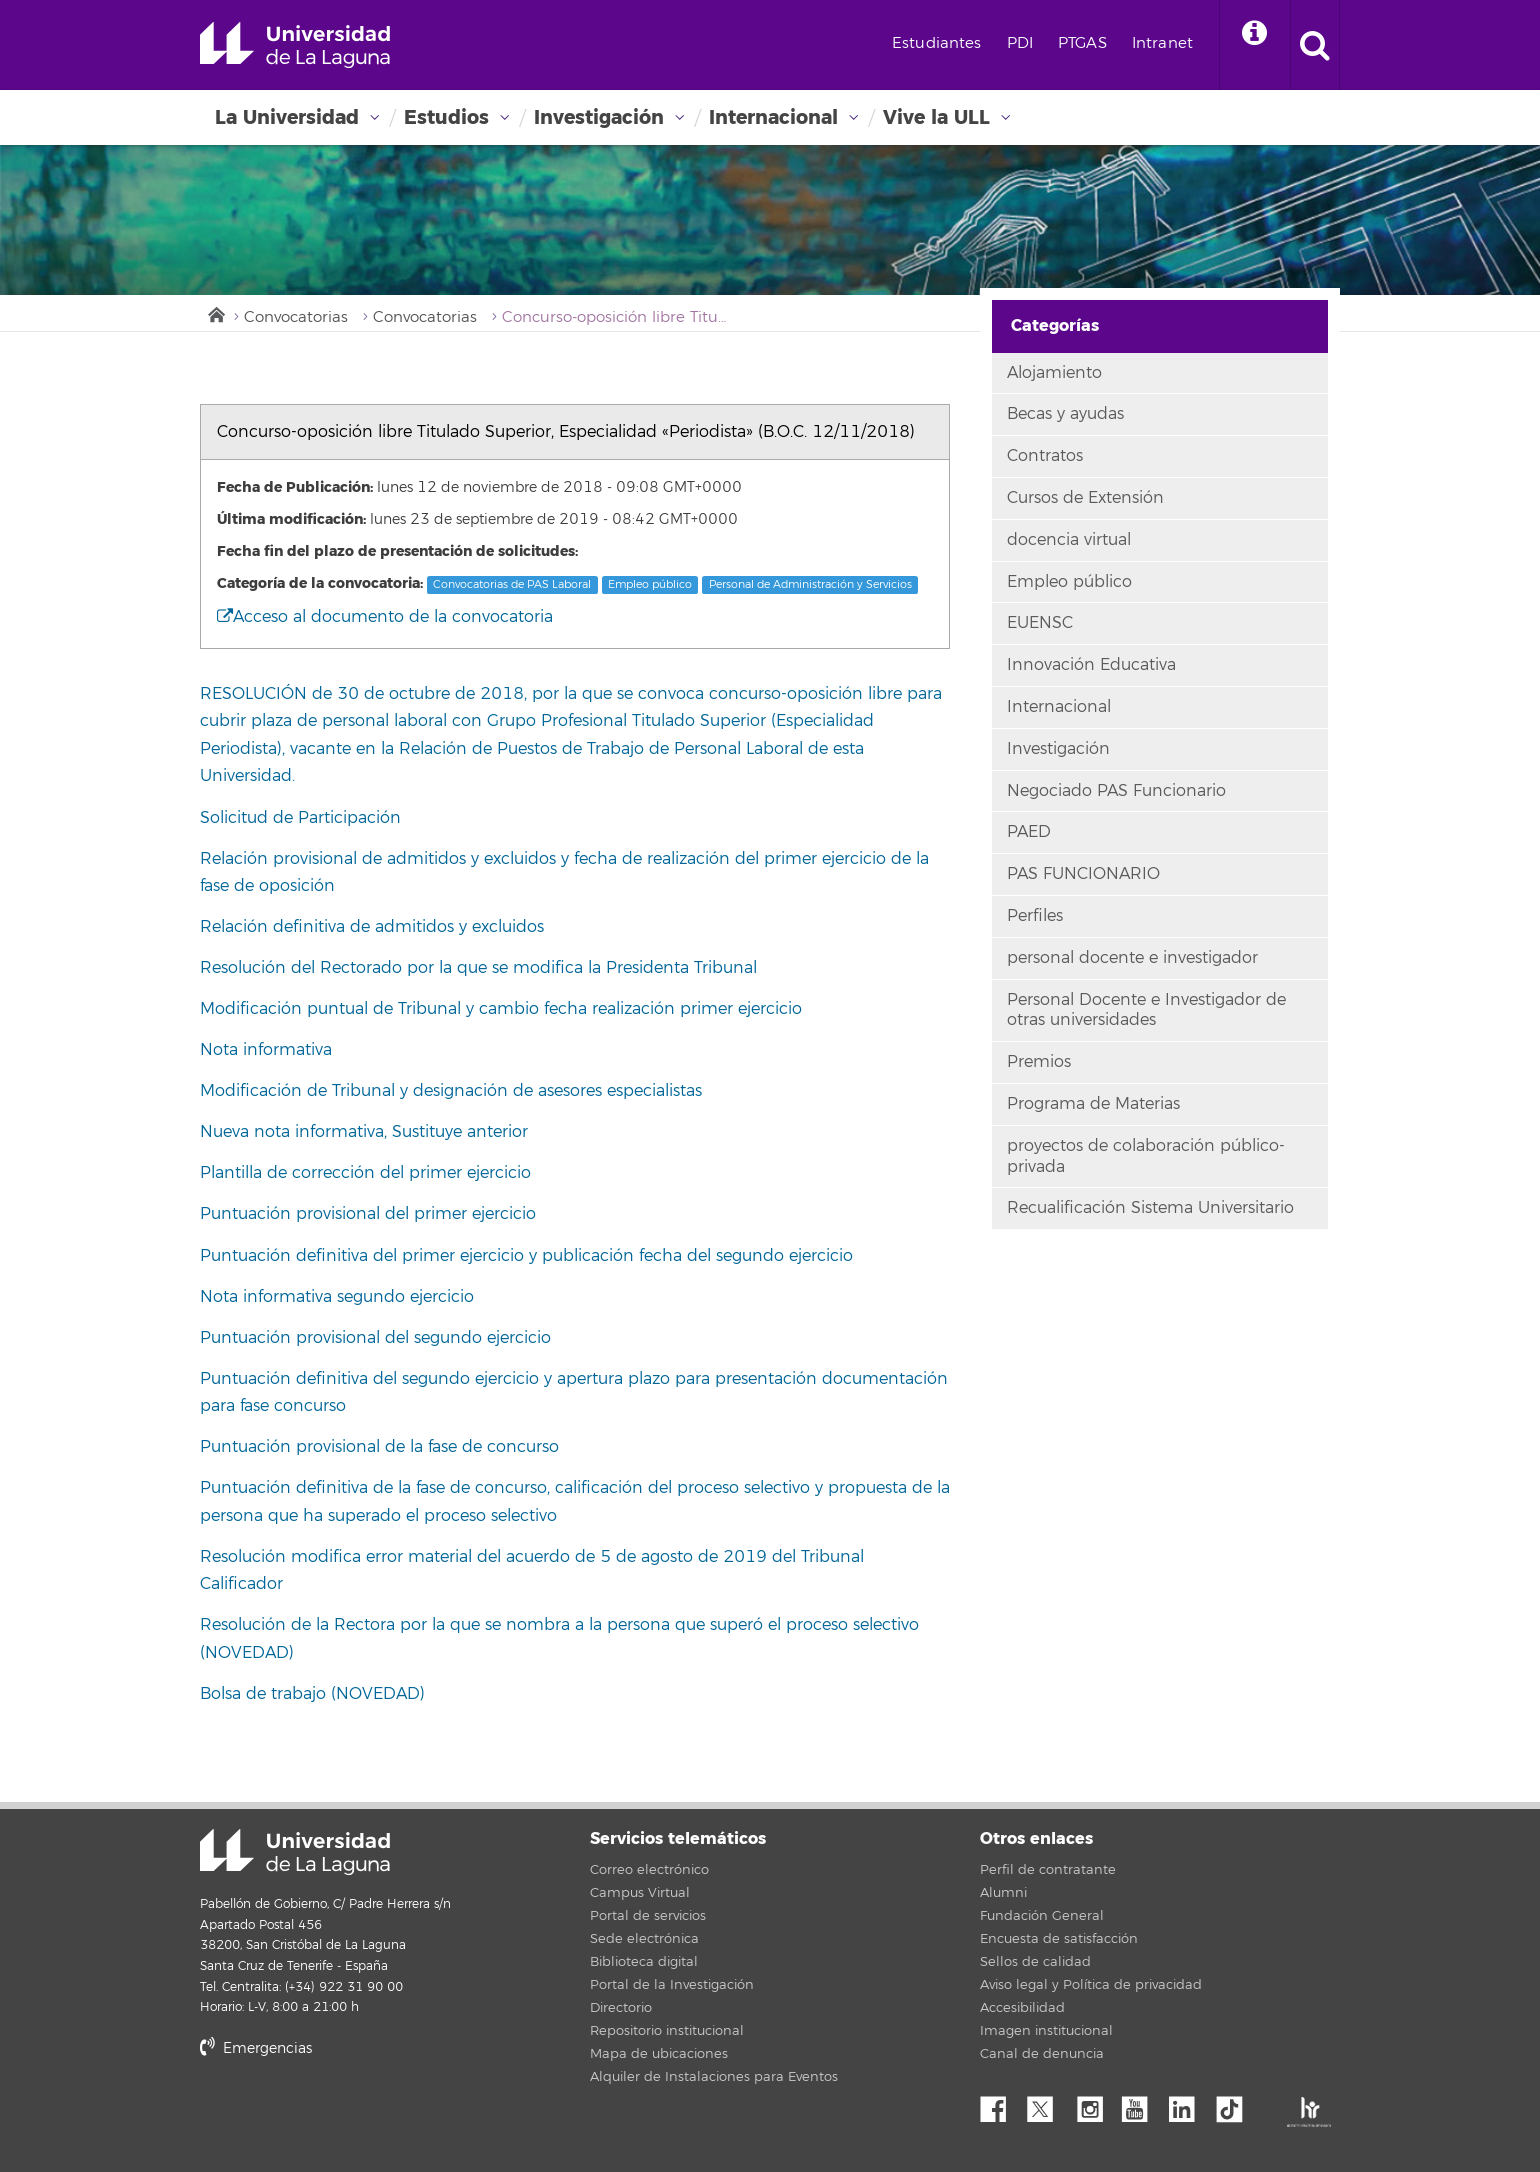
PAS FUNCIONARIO (1083, 874)
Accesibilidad (1022, 2008)
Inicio (215, 313)
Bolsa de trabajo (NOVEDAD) (312, 1694)
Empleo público (650, 584)
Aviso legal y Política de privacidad (1091, 1985)
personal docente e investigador (1132, 958)
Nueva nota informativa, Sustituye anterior (366, 1132)
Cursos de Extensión (1085, 498)
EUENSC (1040, 623)
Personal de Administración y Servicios (810, 584)
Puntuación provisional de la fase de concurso (379, 1447)
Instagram (1095, 2104)
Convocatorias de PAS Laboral (512, 584)
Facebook (1001, 2104)
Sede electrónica (644, 1939)
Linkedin (1189, 2104)
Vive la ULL (936, 117)
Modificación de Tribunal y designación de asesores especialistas (451, 1091)
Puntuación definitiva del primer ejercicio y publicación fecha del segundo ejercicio (526, 1256)
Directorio (621, 2008)
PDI (1020, 43)
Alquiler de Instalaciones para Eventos (714, 2077)
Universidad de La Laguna (295, 45)
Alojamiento (1054, 373)
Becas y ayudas (1065, 414)
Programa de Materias (1093, 1104)
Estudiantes (937, 43)
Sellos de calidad (1035, 1962)
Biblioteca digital (644, 1962)
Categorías (1055, 325)
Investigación (599, 117)
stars (350, 2116)
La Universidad (287, 117)
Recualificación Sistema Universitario (1150, 1208)
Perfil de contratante (1048, 1870)
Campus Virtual (640, 1893)
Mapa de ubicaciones (659, 2054)
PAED (1029, 832)
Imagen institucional (1046, 2031)
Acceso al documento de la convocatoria (385, 617)
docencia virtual (1069, 540)
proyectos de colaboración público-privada (1146, 1156)
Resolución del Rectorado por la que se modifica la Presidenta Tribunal (478, 968)
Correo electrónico (649, 1870)
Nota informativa (266, 1050)
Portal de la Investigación (672, 1985)
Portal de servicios (648, 1916)
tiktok (1236, 2104)
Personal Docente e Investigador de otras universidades (1146, 1010)
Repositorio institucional (667, 2031)
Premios (1039, 1062)
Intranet (1162, 43)
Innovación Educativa (1091, 665)
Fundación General (1042, 1916)
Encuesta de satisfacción (1059, 1939)
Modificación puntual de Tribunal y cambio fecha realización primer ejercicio (501, 1009)
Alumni (1003, 1893)
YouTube (1142, 2104)
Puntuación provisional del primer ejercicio (368, 1214)
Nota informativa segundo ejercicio (337, 1297)
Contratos (1045, 456)
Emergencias (256, 2048)
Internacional (773, 117)
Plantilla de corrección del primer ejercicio (365, 1173)
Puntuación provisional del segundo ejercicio (378, 1338)
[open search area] (1315, 45)
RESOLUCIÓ (247, 694)
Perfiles (1035, 916)
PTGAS (1082, 43)
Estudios (446, 117)
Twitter (1048, 2104)
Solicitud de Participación (300, 818)
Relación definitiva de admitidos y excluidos (372, 927)
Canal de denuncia (1042, 2054)
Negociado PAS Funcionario (1116, 791)
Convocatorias (296, 317)
